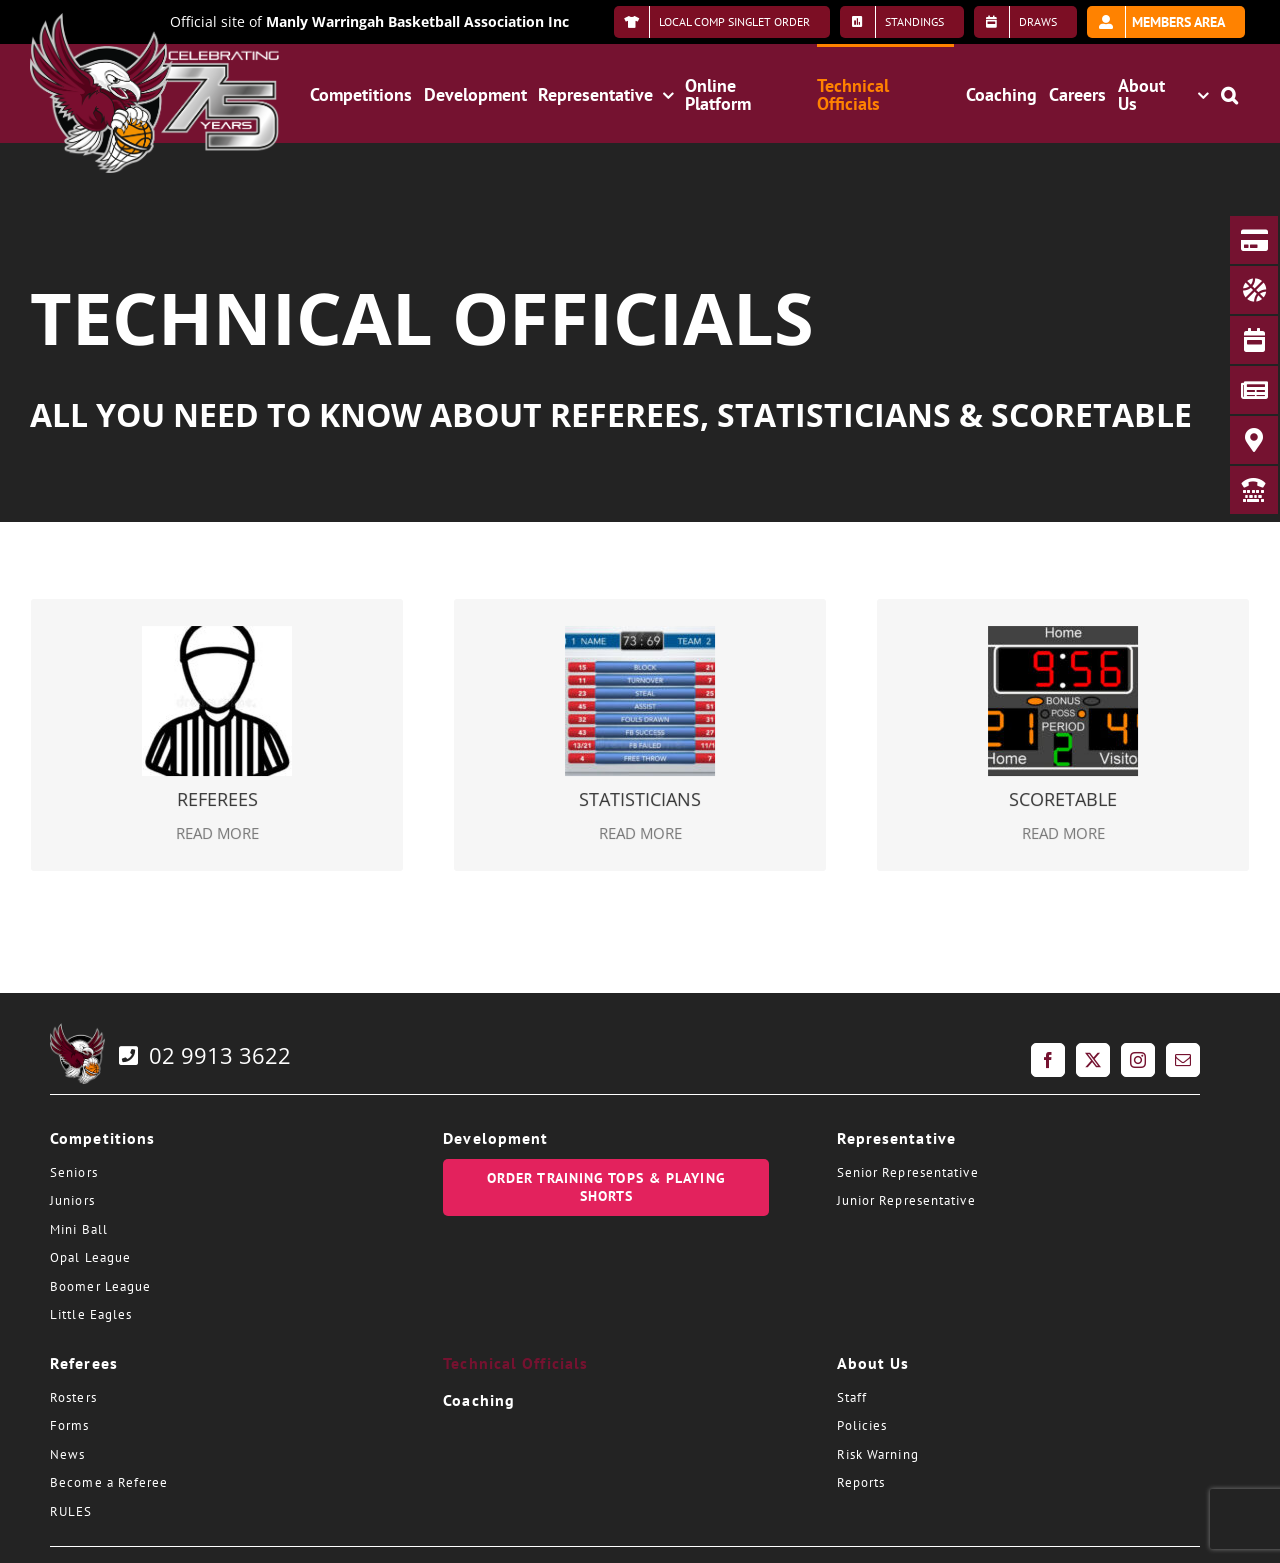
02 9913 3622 (203, 1055)
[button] (1229, 93)
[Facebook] (1048, 1060)
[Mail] (1183, 1060)
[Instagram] (1138, 1060)
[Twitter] (1093, 1060)
